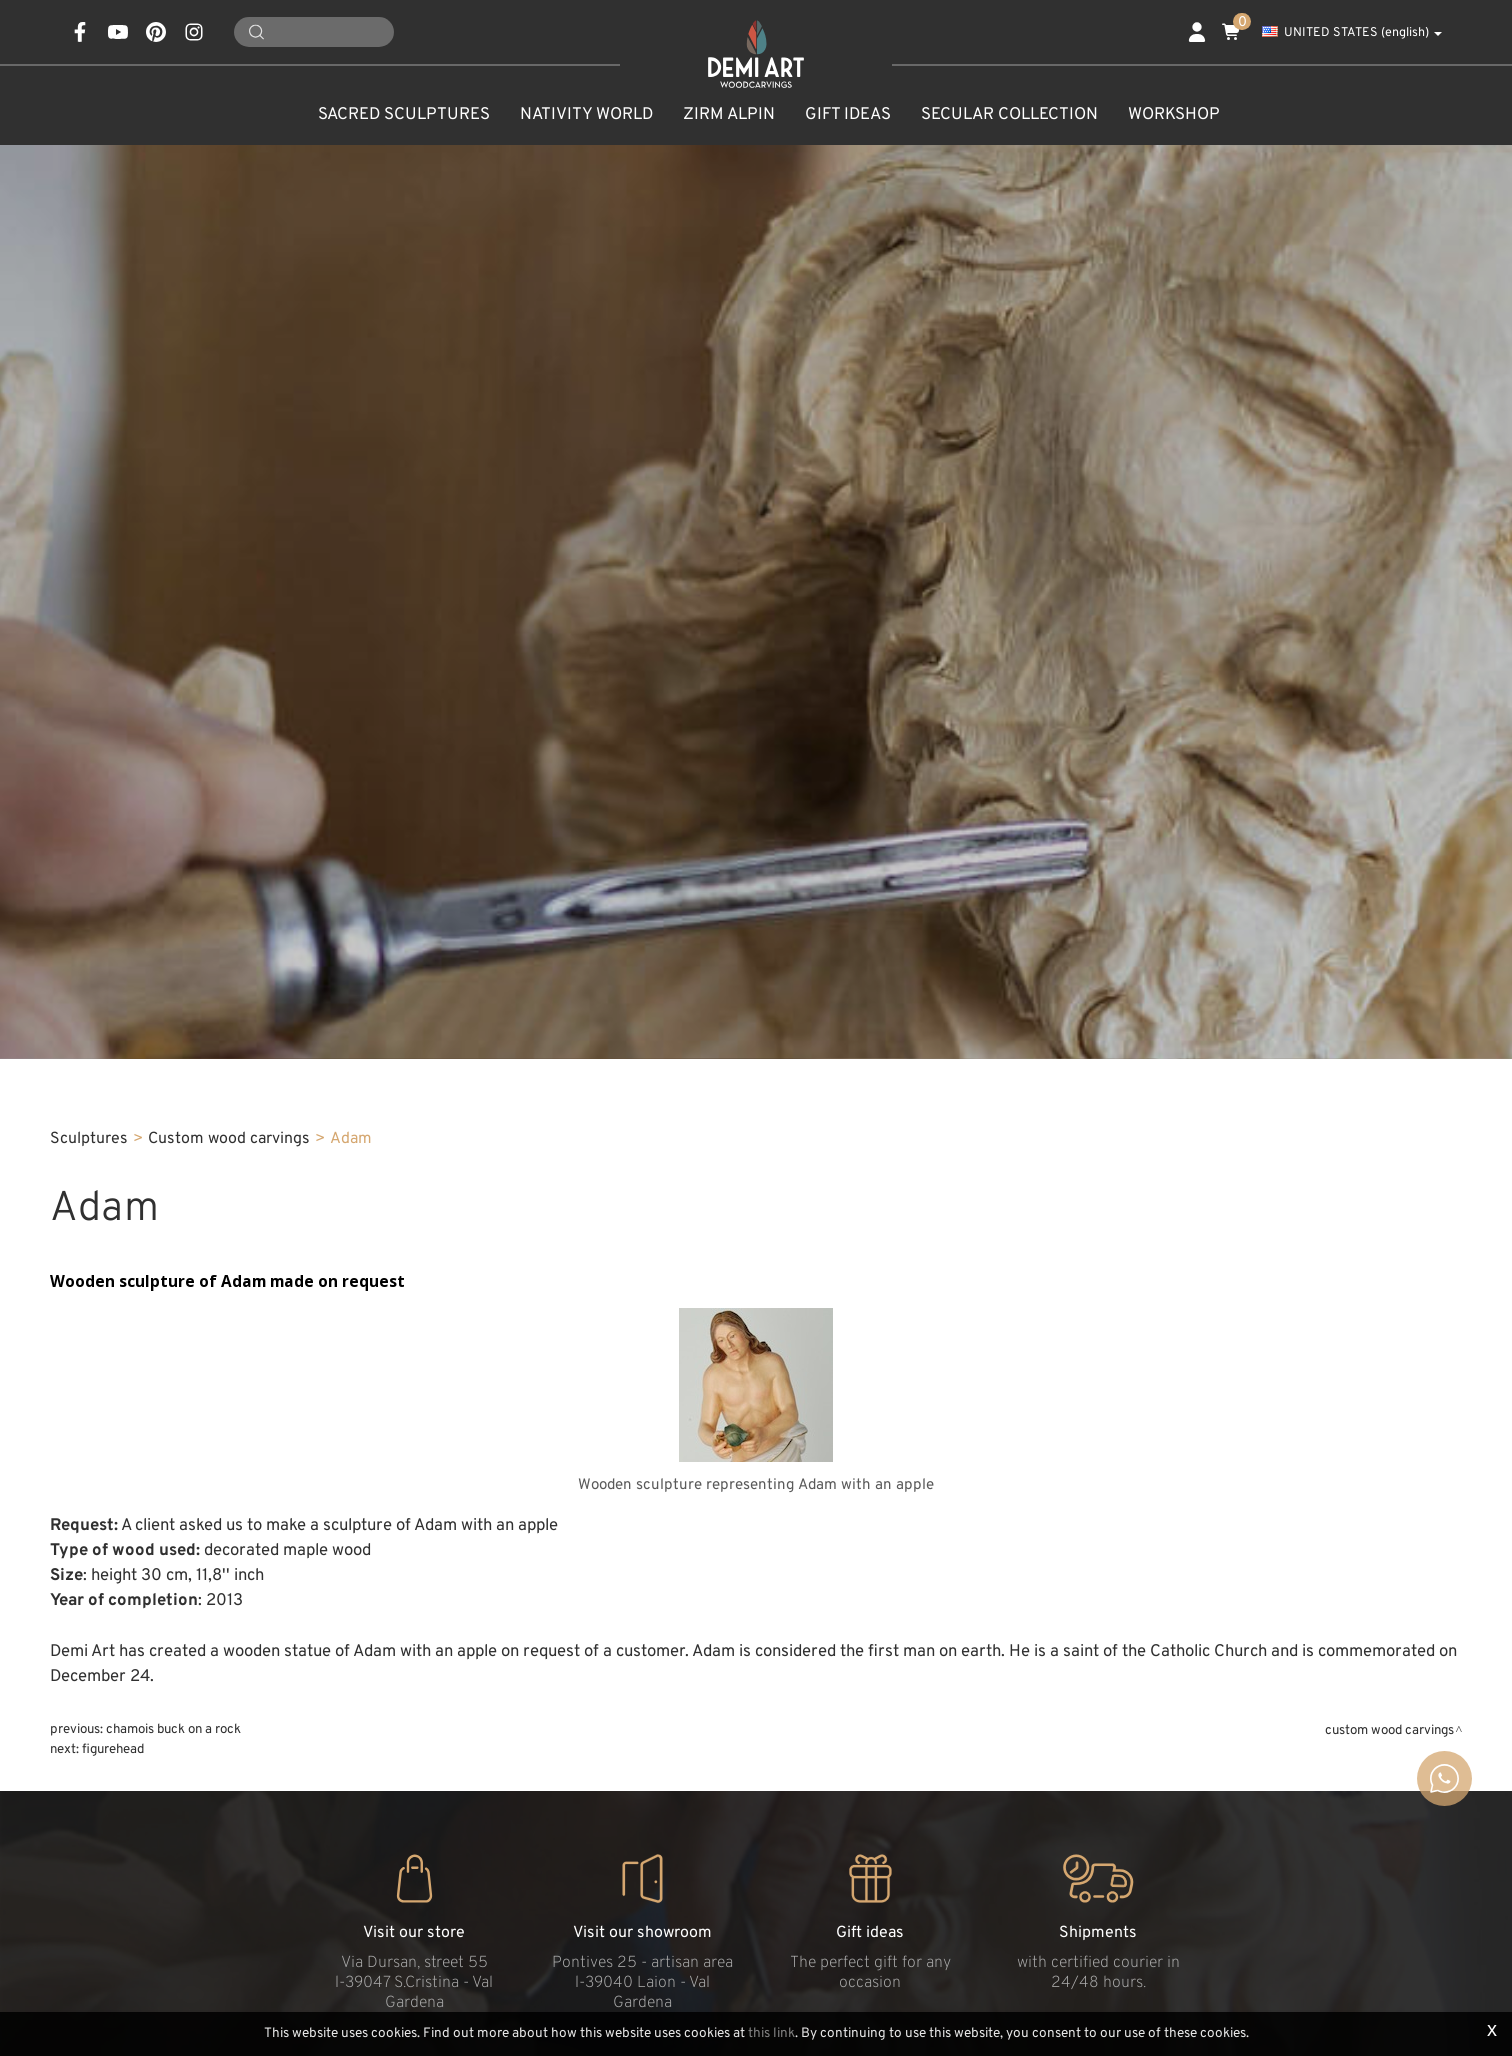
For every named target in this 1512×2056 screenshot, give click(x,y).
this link (771, 2033)
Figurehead (113, 1749)
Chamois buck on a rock (173, 1729)
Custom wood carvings (229, 1139)
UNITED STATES (1352, 33)
